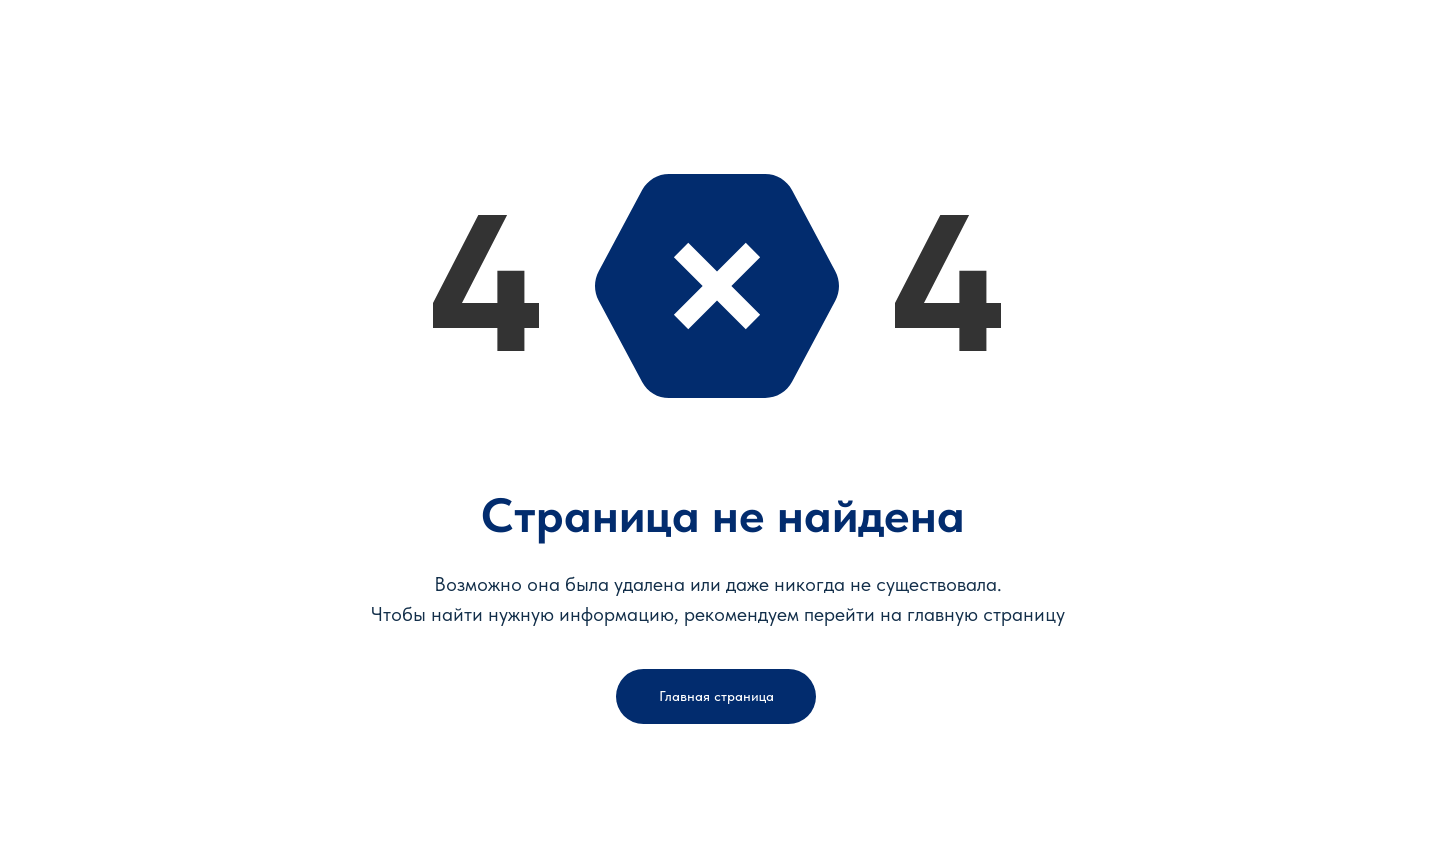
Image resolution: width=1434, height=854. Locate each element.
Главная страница (716, 696)
